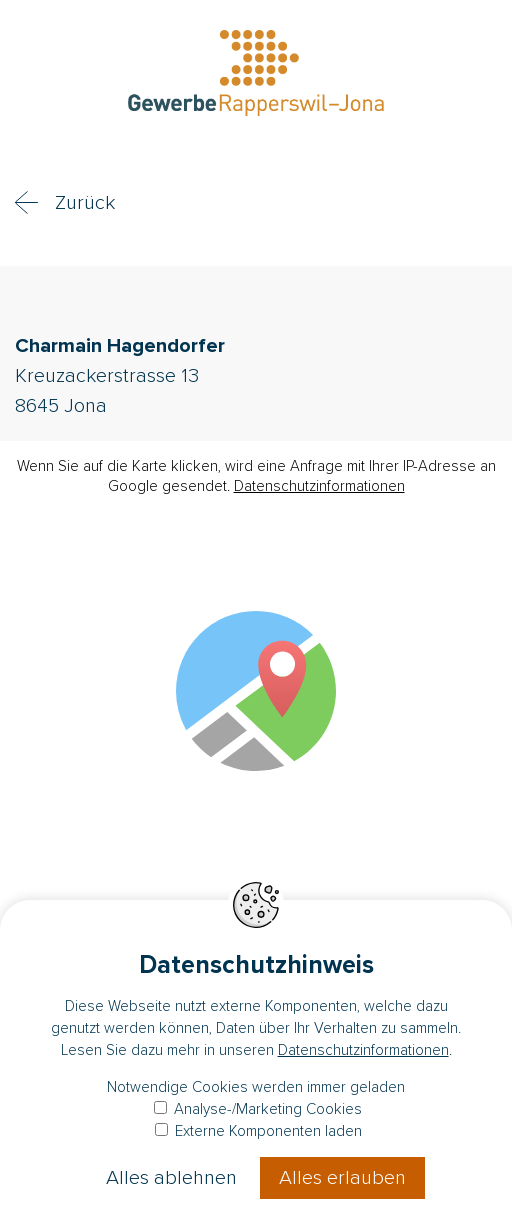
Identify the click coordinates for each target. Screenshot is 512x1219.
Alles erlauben (342, 1178)
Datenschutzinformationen (319, 486)
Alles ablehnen (171, 1178)
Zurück (85, 203)
